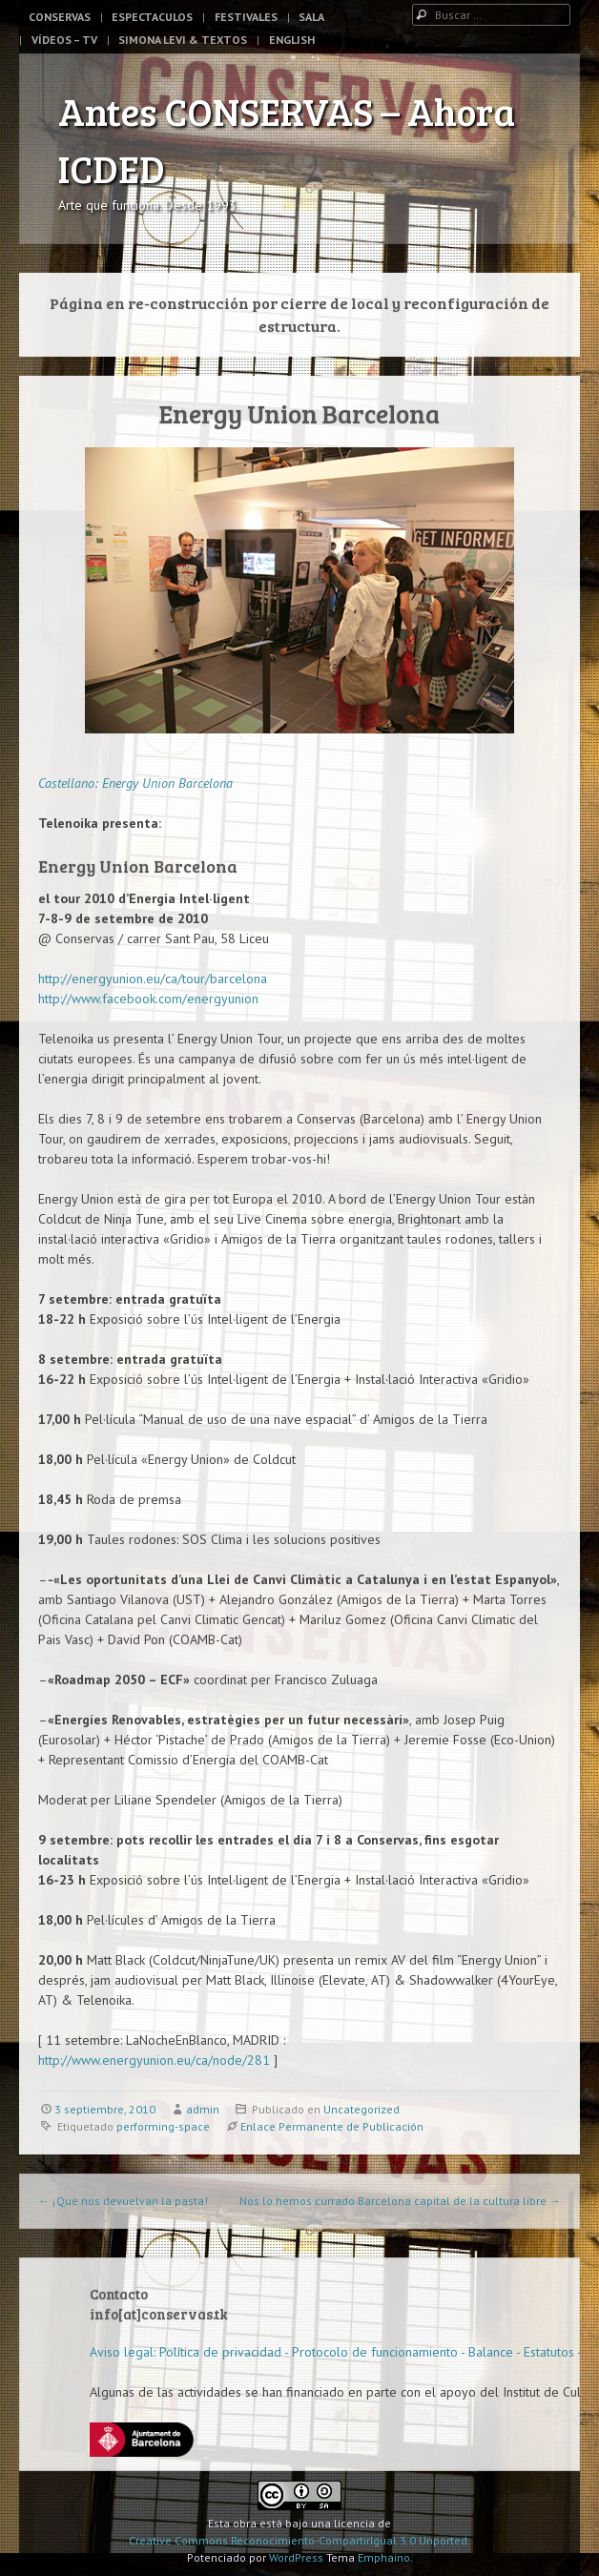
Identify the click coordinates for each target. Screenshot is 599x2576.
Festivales (246, 17)
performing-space (163, 2126)
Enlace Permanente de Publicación (331, 2126)
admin (202, 2109)
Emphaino (384, 2557)
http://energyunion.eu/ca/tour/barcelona (152, 978)
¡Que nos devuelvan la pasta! (123, 2201)
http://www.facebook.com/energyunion (148, 998)
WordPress (296, 2557)
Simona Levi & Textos (182, 39)
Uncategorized (361, 2109)
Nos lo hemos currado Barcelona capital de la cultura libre (400, 2201)
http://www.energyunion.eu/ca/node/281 (154, 2060)
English (292, 39)
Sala (311, 17)
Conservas (60, 17)
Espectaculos (152, 17)
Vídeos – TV (64, 39)
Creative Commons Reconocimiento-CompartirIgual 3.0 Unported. (299, 2540)
